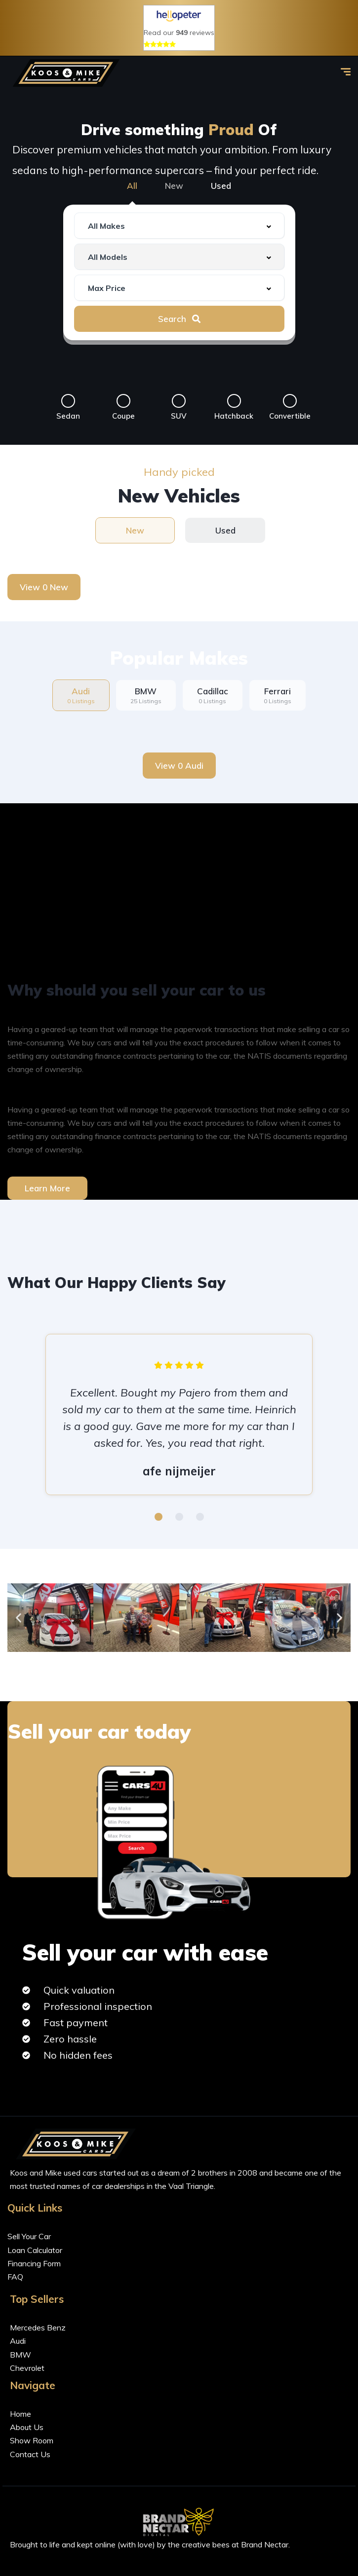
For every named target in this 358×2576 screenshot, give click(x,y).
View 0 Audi (179, 765)
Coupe (123, 415)
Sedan (68, 415)
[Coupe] (123, 401)
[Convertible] (290, 401)
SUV (179, 415)
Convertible (290, 415)
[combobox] (179, 226)
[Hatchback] (234, 401)
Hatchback (233, 415)
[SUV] (179, 401)
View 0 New (44, 587)
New (174, 185)
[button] (158, 1517)
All (132, 185)
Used (221, 185)
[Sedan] (68, 401)
